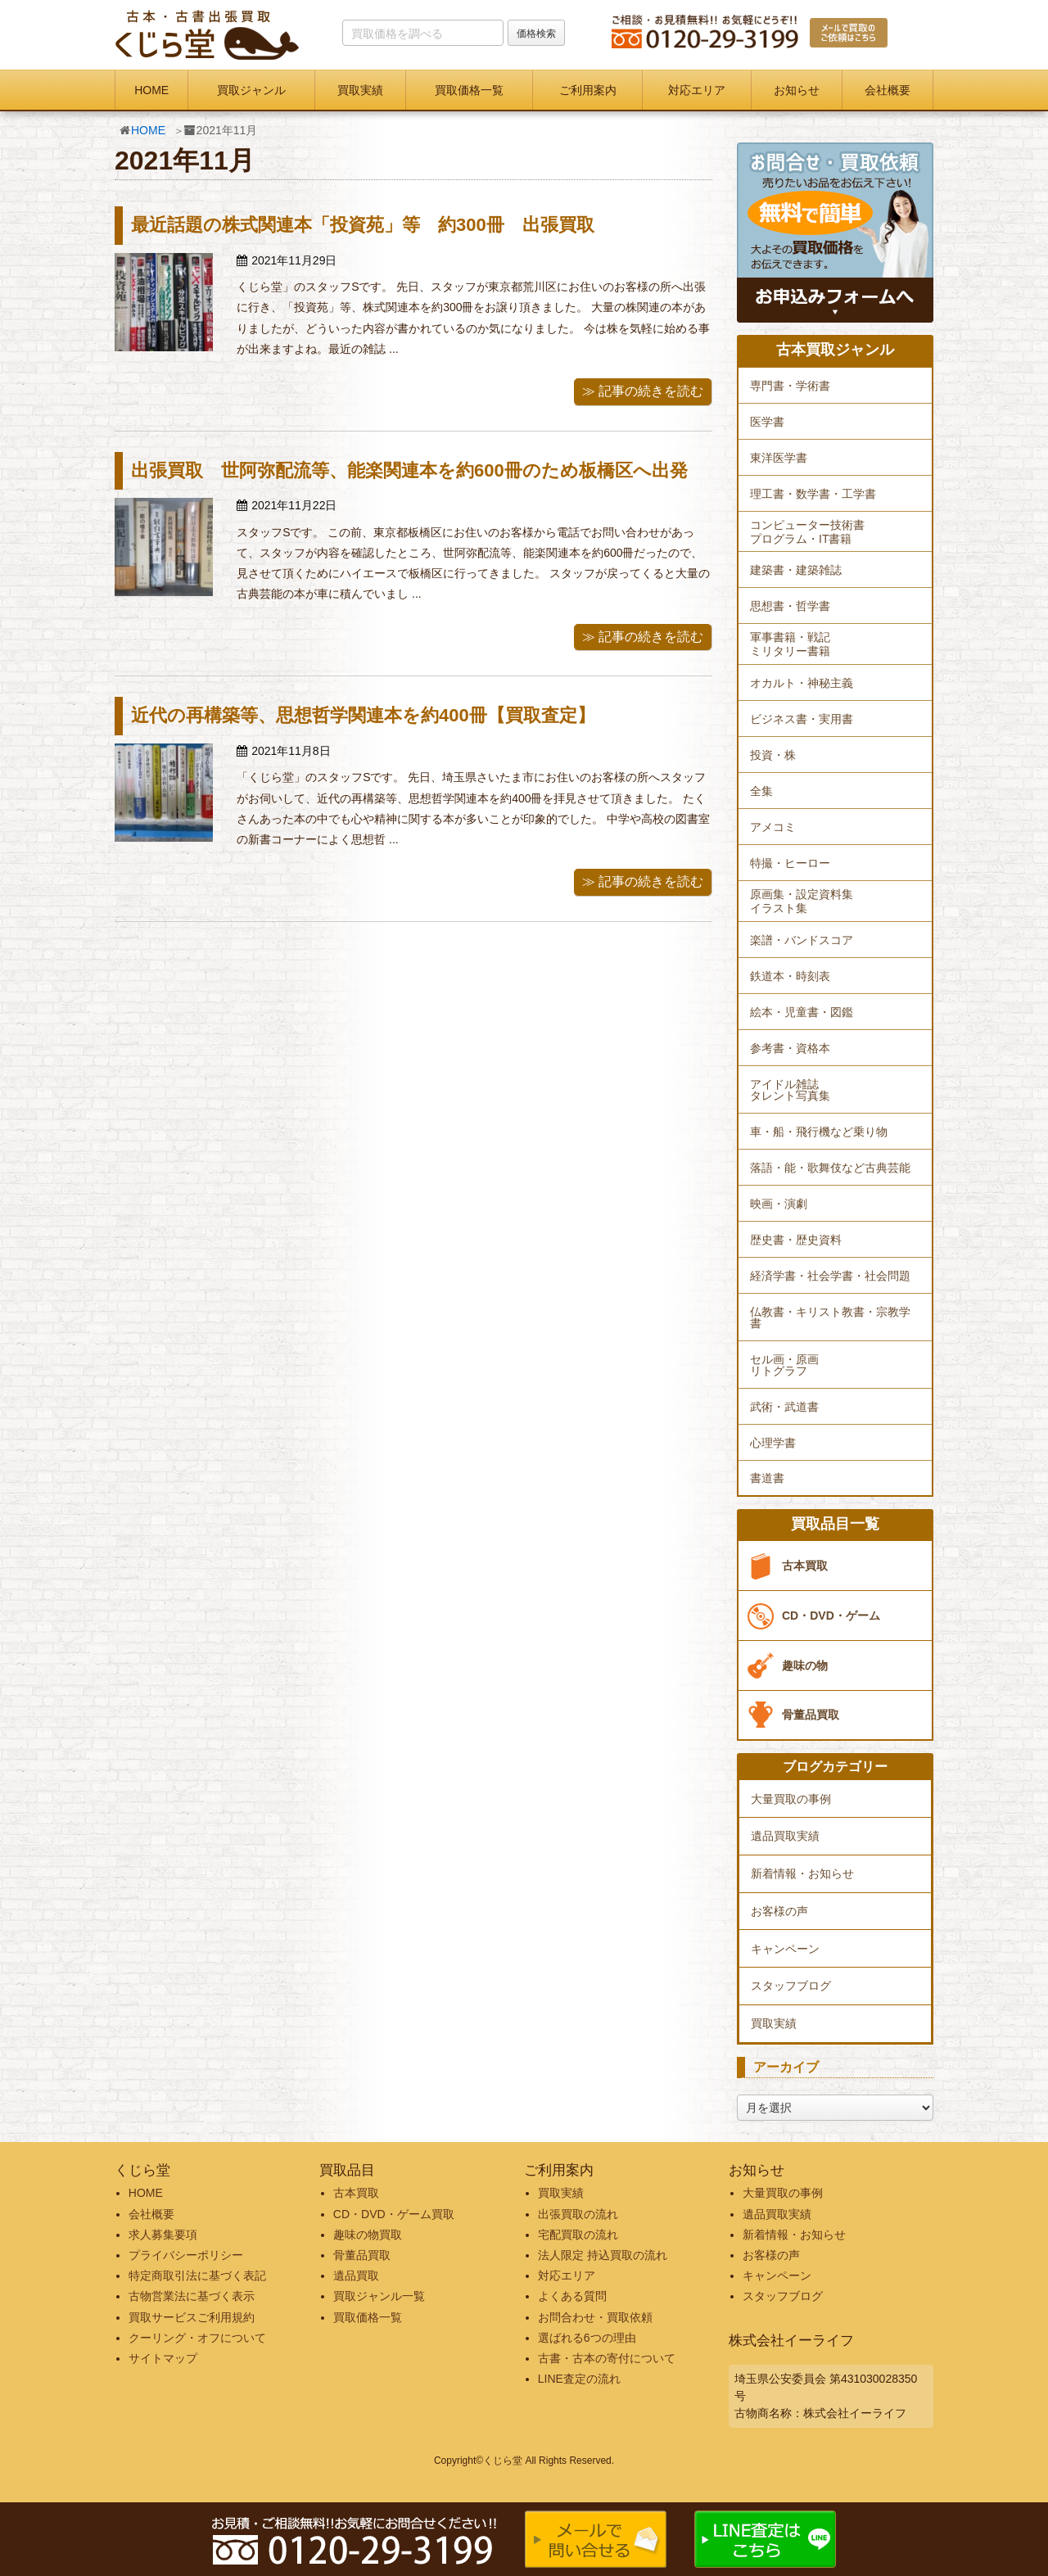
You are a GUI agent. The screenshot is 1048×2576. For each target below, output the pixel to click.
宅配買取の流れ (578, 2234)
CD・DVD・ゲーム (831, 1615)
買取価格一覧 (469, 90)
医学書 (767, 421)
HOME (151, 90)
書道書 (767, 1478)
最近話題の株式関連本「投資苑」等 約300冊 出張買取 (362, 225)
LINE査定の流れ (579, 2378)
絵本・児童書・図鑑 (801, 1012)
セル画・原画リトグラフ (784, 1365)
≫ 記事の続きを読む (642, 391)
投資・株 (773, 755)
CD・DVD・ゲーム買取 (393, 2214)
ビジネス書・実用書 (801, 718)
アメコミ (773, 827)
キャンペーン (785, 1948)
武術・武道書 (784, 1406)
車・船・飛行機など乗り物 (819, 1131)
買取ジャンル (251, 90)
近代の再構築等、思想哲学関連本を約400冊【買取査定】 (363, 715)
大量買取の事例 (791, 1798)
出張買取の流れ (578, 2214)
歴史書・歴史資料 (796, 1239)
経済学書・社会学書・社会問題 (830, 1275)
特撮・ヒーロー (790, 863)
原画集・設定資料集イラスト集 (801, 901)
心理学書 (773, 1442)
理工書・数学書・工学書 (813, 493)
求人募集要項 (163, 2234)
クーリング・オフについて (197, 2337)
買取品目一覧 (835, 1524)
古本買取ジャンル (835, 350)
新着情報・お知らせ (802, 1873)
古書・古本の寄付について (606, 2358)
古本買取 (805, 1565)
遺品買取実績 (785, 1835)
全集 (761, 791)
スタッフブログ (791, 1985)
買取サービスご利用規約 (192, 2317)
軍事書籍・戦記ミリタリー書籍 (790, 644)
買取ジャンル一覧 (379, 2296)
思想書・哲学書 (790, 605)
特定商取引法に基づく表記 (197, 2275)
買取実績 (360, 90)
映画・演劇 (778, 1203)
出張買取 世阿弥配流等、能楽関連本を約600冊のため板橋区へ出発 (409, 470)
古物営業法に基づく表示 (192, 2296)
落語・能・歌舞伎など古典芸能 (830, 1167)
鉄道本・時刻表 (790, 976)
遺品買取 (356, 2275)
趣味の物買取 (367, 2234)
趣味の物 (805, 1665)
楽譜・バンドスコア (801, 940)
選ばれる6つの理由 (587, 2337)
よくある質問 (572, 2296)
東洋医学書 (778, 457)
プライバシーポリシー (186, 2255)
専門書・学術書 (790, 385)
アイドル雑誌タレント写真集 (790, 1090)
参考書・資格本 (790, 1048)
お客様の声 (779, 1911)
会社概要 (887, 90)
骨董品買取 (810, 1714)
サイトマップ (163, 2358)
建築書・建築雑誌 (796, 569)
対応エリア (696, 90)
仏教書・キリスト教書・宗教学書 (830, 1317)
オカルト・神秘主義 (801, 682)
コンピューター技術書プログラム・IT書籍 (807, 531)
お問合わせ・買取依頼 (595, 2317)
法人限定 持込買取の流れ (602, 2255)
